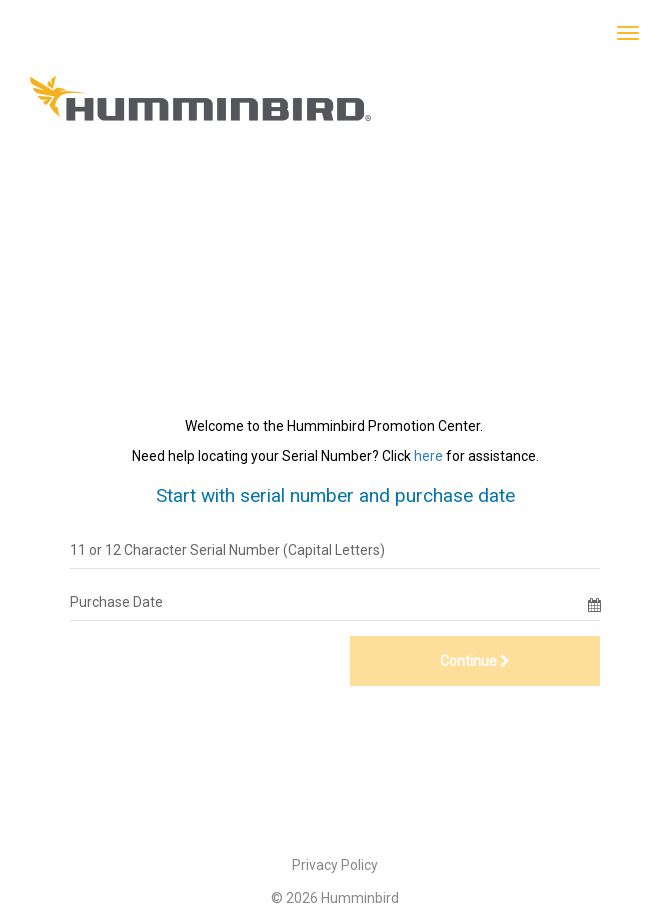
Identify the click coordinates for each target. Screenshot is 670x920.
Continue (475, 661)
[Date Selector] (594, 601)
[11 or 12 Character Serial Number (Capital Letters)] (335, 550)
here (428, 456)
